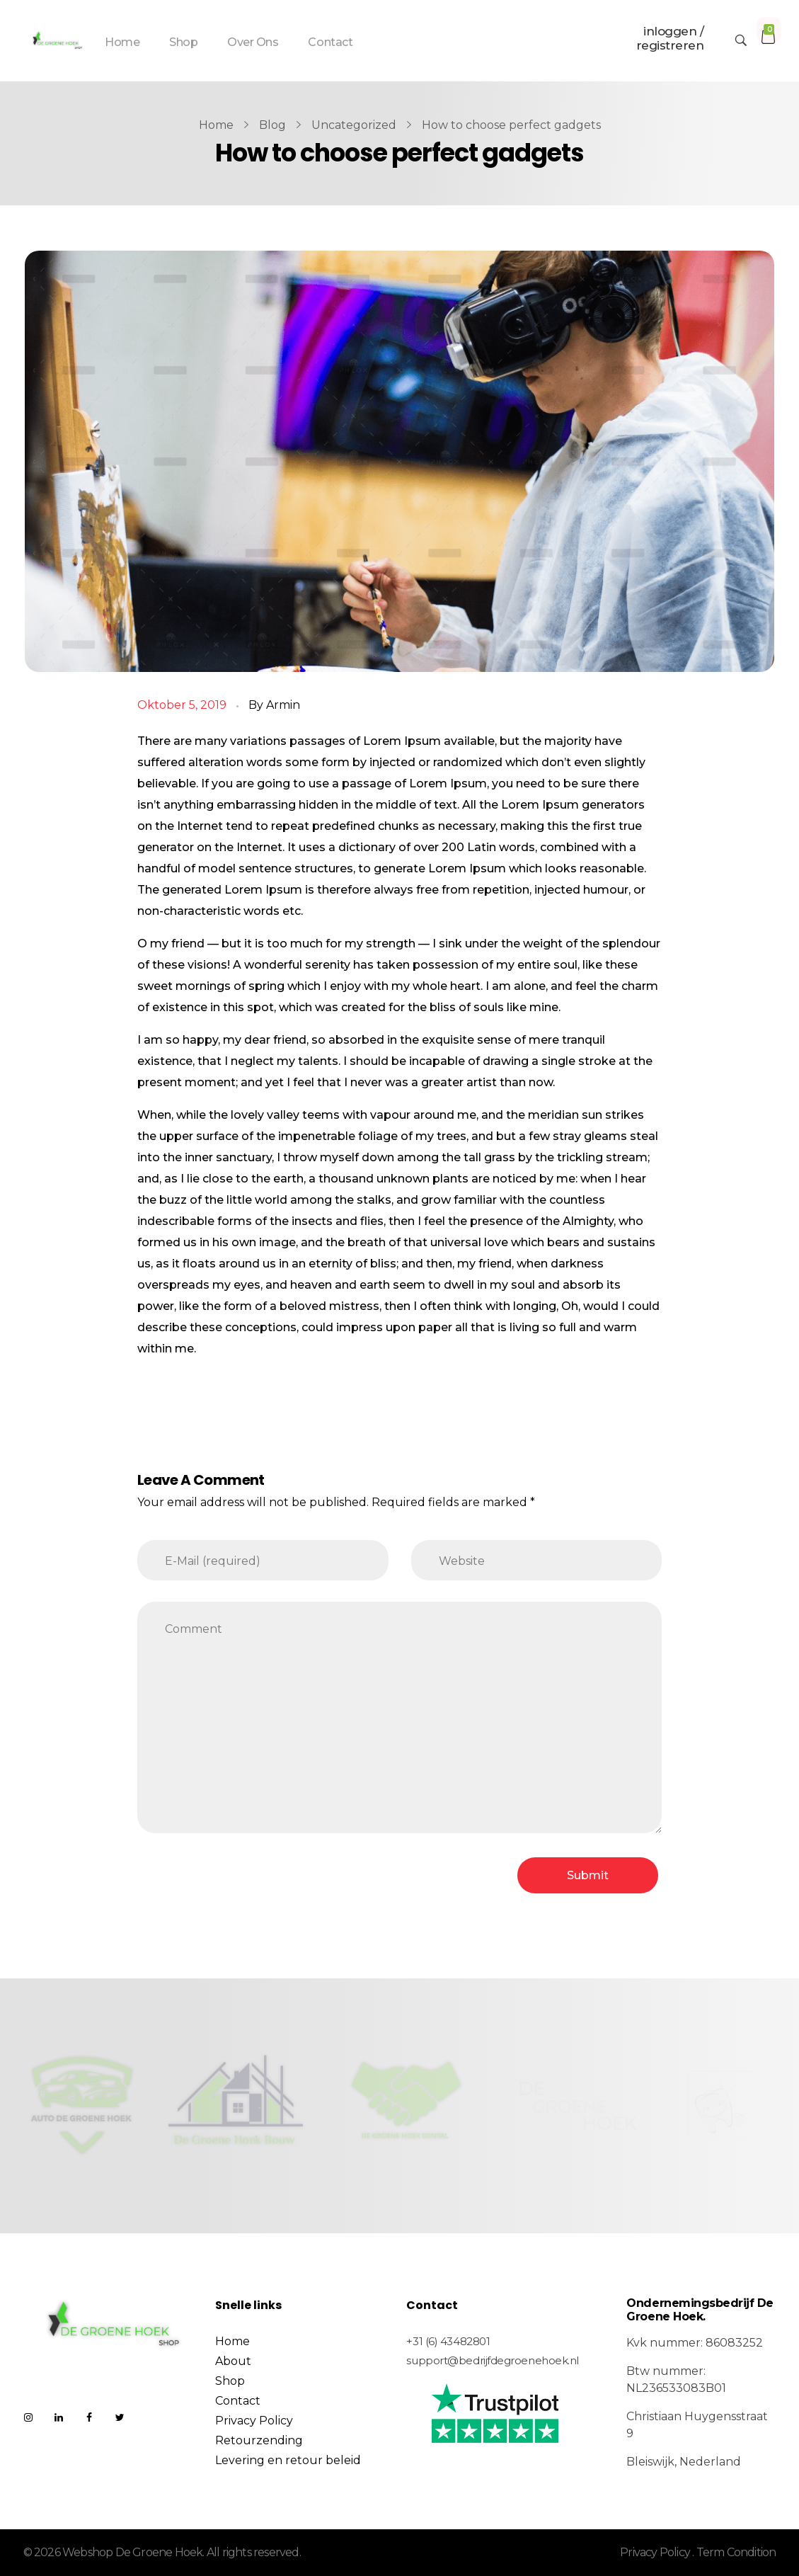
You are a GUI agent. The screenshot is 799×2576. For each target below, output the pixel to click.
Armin (283, 705)
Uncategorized (353, 125)
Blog (272, 125)
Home (216, 125)
